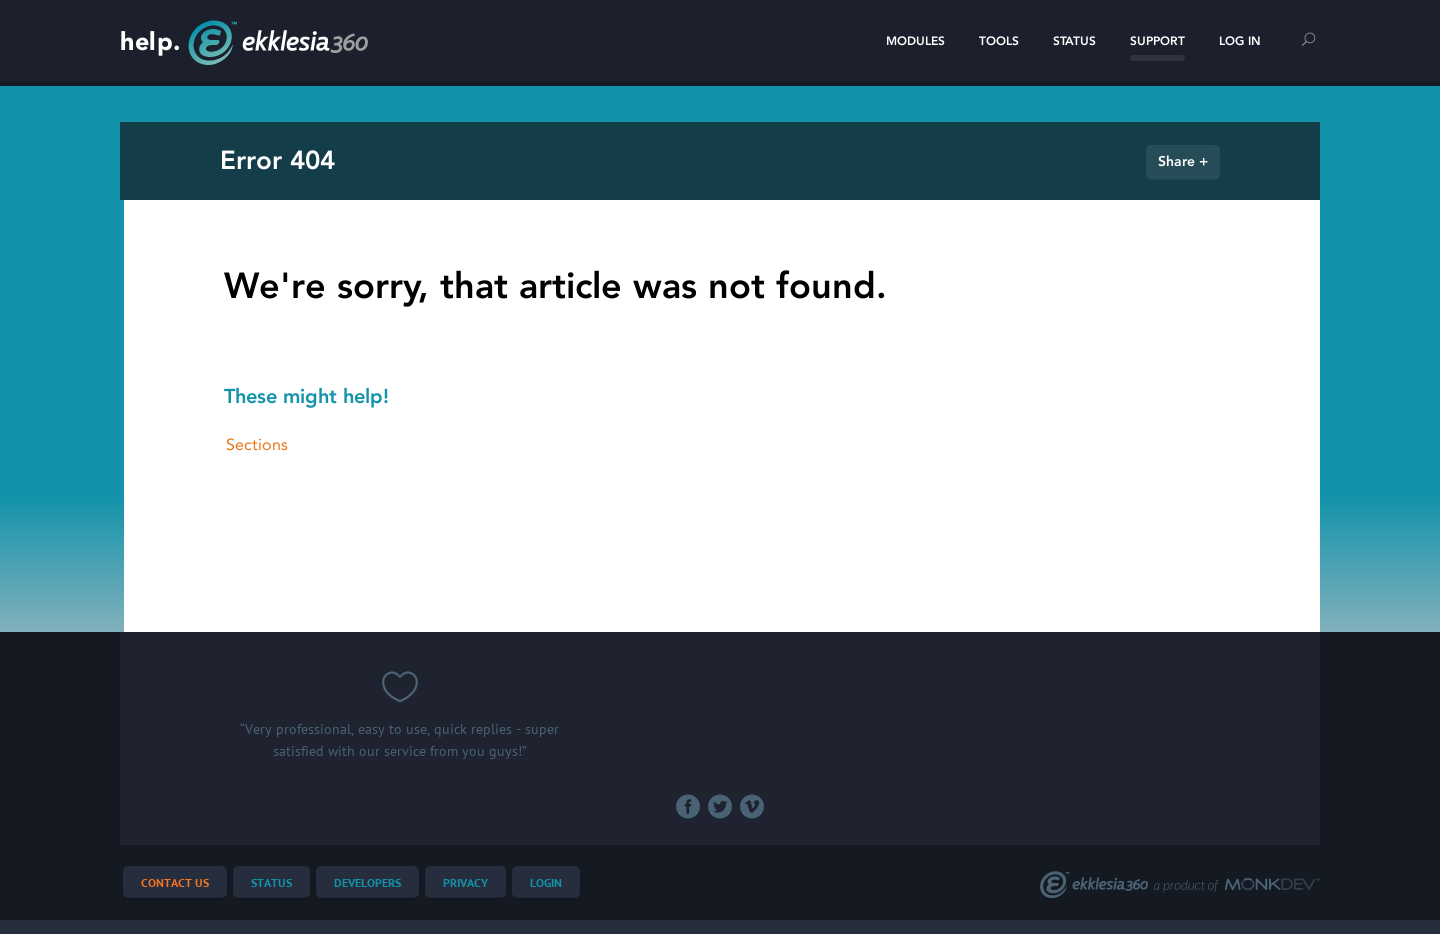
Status (1074, 41)
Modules (915, 41)
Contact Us (175, 883)
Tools (999, 41)
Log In (1240, 41)
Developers (367, 883)
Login (546, 883)
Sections (257, 444)
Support (1157, 41)
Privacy (465, 883)
